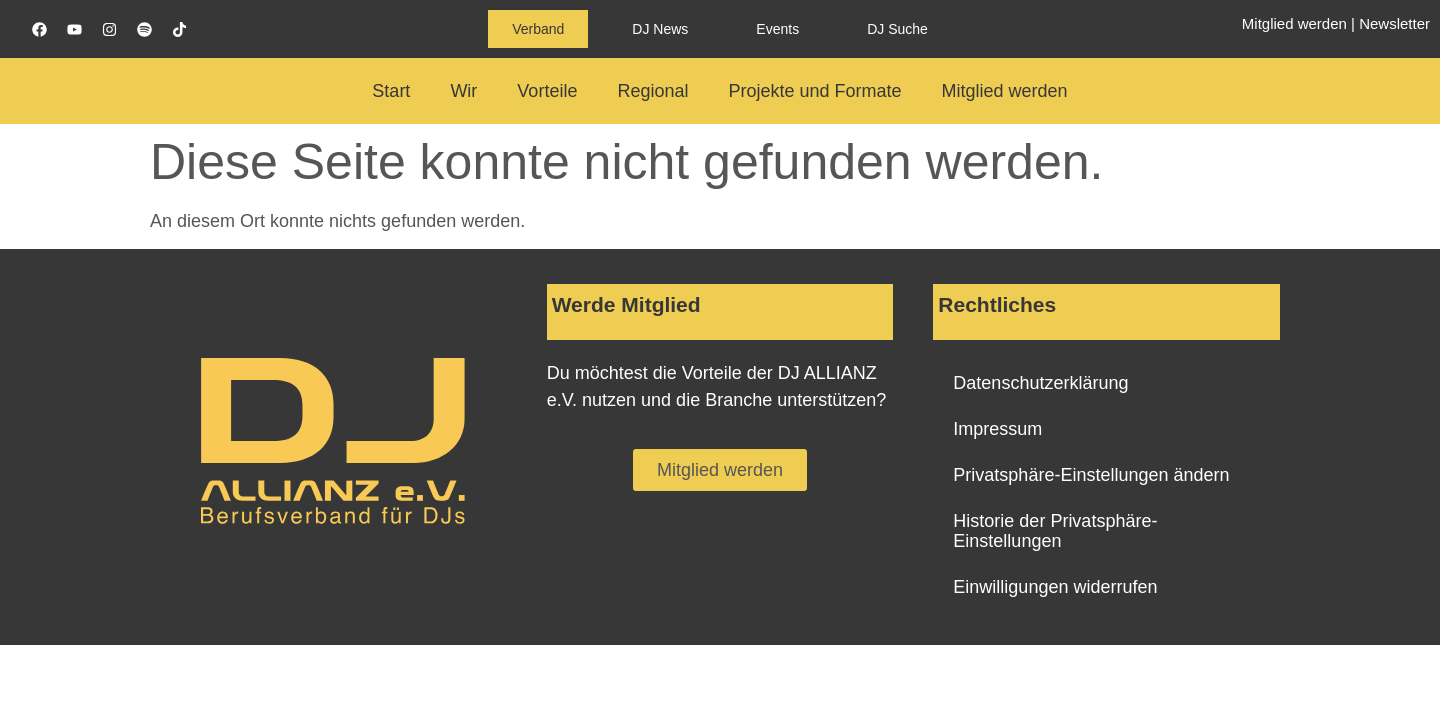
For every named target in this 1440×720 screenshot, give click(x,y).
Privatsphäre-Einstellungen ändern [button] (1091, 475)
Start (391, 91)
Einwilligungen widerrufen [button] (1055, 587)
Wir (463, 91)
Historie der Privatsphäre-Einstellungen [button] (1055, 531)
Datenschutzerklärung (1040, 383)
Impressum (997, 429)
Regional (652, 91)
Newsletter (1394, 23)
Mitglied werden (1294, 23)
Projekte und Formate (814, 91)
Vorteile (547, 91)
